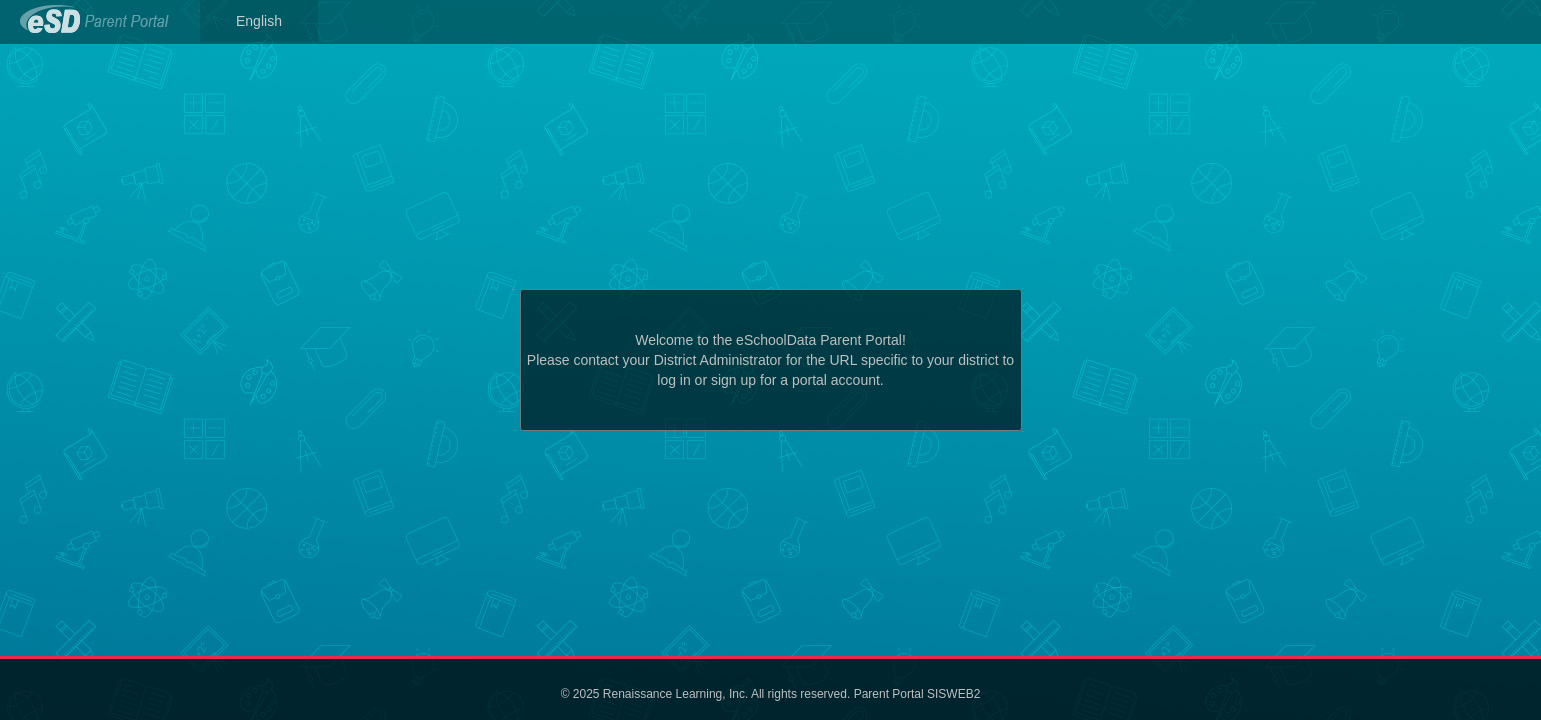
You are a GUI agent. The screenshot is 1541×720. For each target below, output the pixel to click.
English (259, 21)
